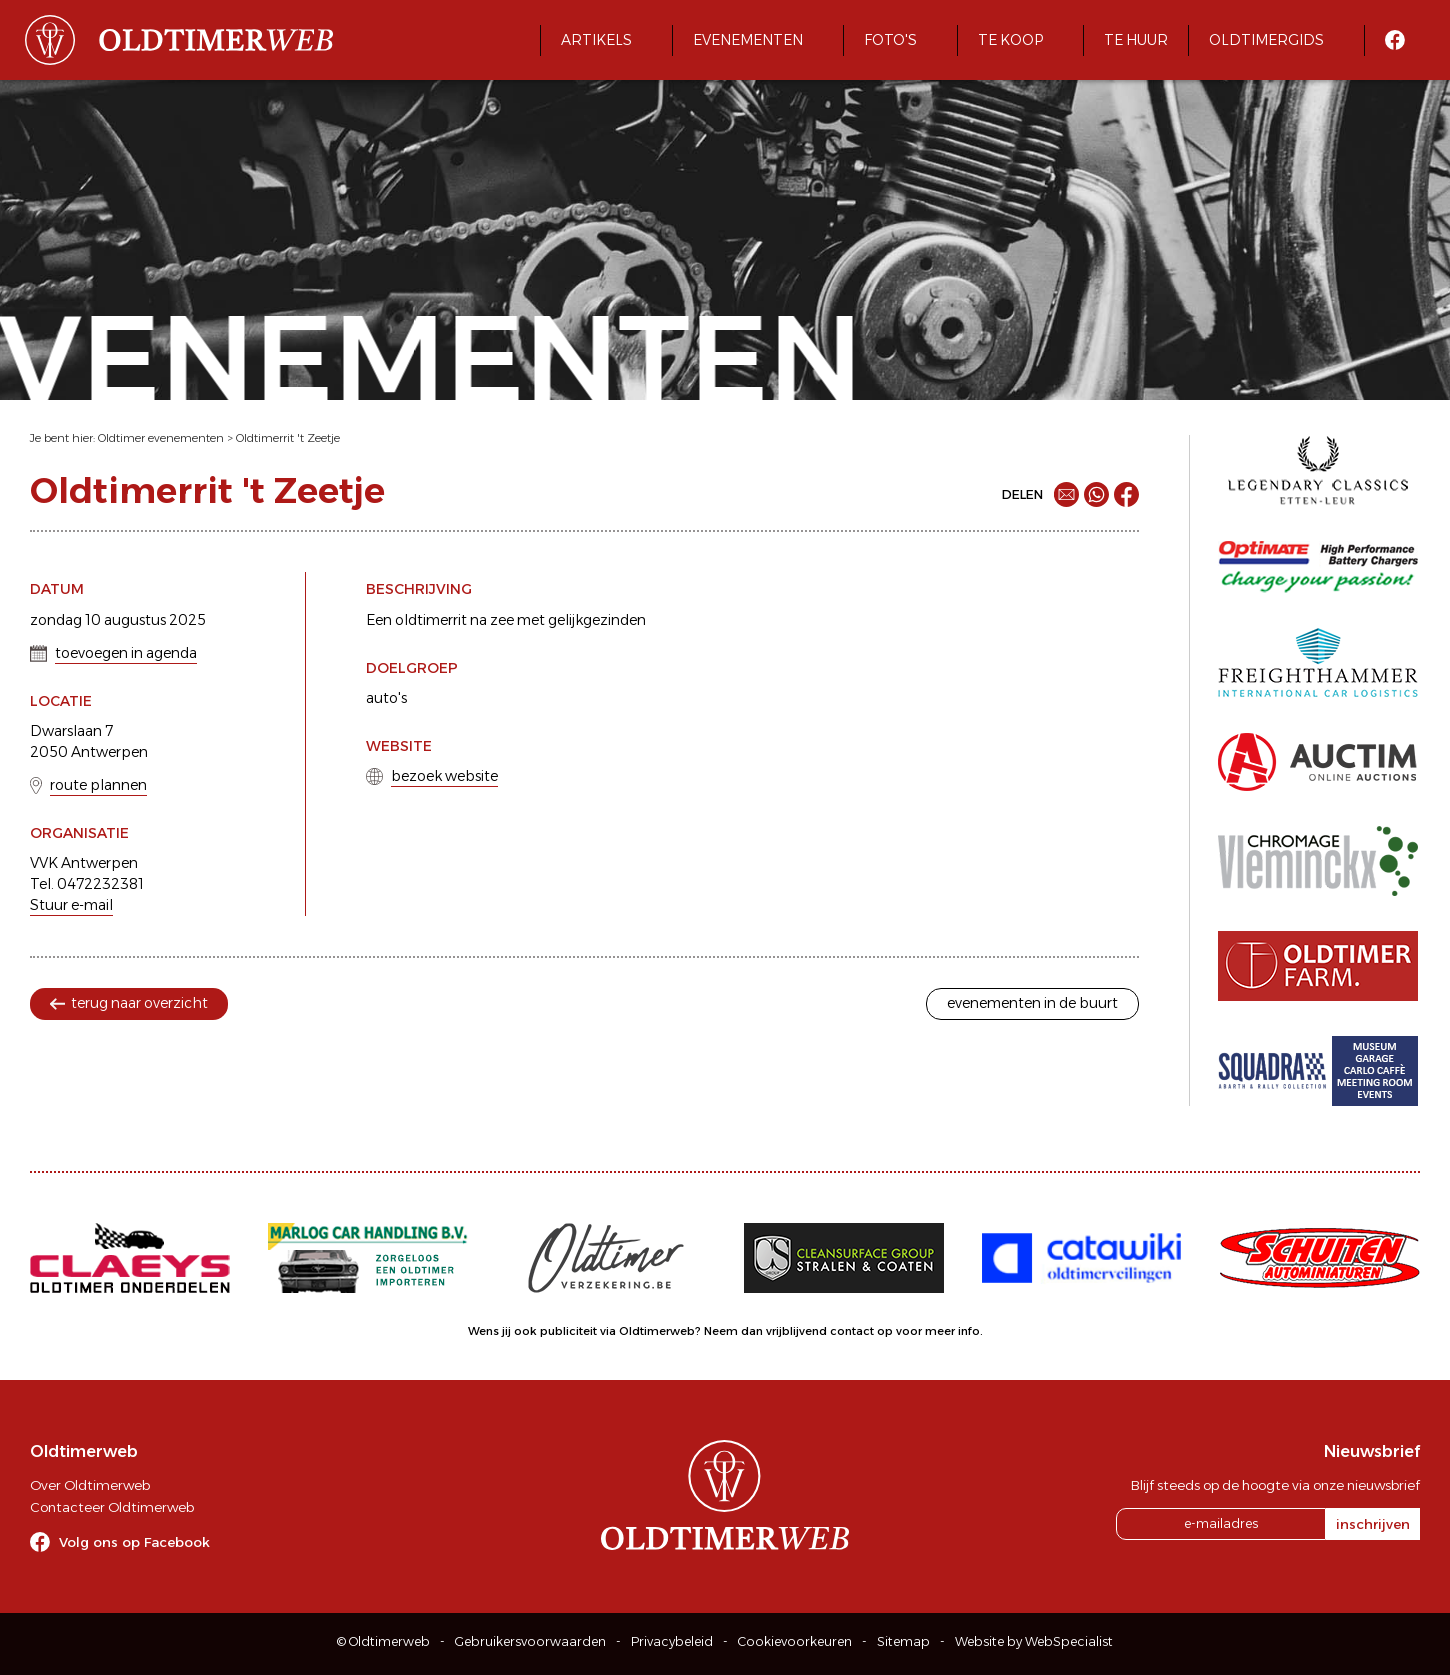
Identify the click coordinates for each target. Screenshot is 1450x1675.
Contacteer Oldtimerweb (112, 1507)
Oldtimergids (1266, 40)
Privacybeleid (672, 1641)
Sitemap (903, 1641)
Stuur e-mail (71, 905)
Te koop (1010, 40)
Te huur (1136, 40)
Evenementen (748, 40)
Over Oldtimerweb (90, 1485)
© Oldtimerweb (383, 1641)
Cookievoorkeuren (795, 1641)
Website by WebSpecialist (1034, 1641)
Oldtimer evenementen (161, 438)
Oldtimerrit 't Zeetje (288, 438)
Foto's (890, 40)
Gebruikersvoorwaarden (530, 1641)
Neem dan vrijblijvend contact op (798, 1331)
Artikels (596, 40)
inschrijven (1373, 1524)
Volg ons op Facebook (134, 1542)
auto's (386, 698)
